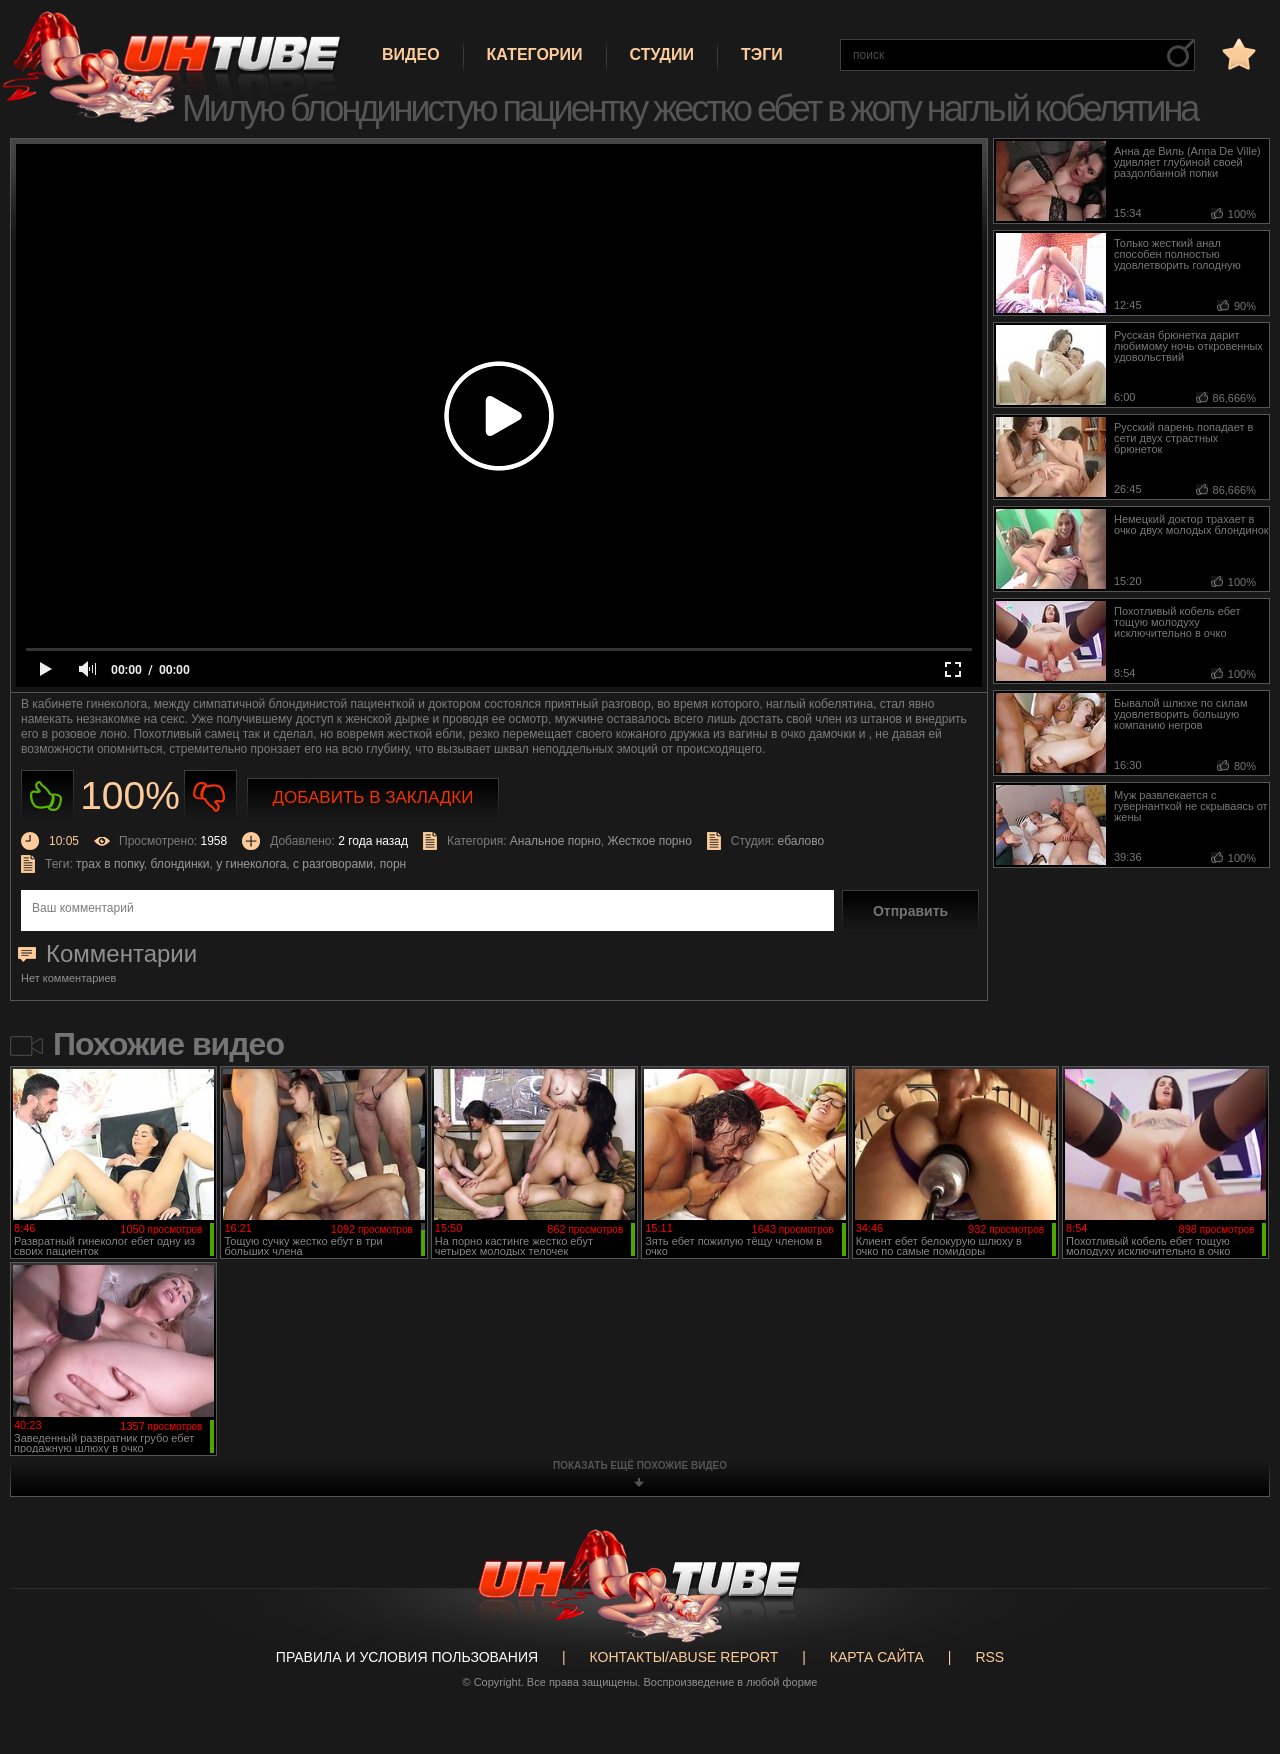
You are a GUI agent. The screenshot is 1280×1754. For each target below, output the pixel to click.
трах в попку (110, 864)
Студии (662, 54)
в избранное (1237, 53)
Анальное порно (555, 841)
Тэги (762, 54)
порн (393, 864)
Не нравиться (210, 796)
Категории (535, 54)
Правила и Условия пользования (407, 1657)
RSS (989, 1657)
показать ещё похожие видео (640, 1465)
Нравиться (47, 796)
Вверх (1235, 1651)
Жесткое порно (649, 841)
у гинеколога (251, 864)
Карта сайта (877, 1657)
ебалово (801, 841)
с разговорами (333, 864)
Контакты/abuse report (684, 1657)
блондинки (180, 864)
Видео (411, 54)
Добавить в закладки (373, 797)
